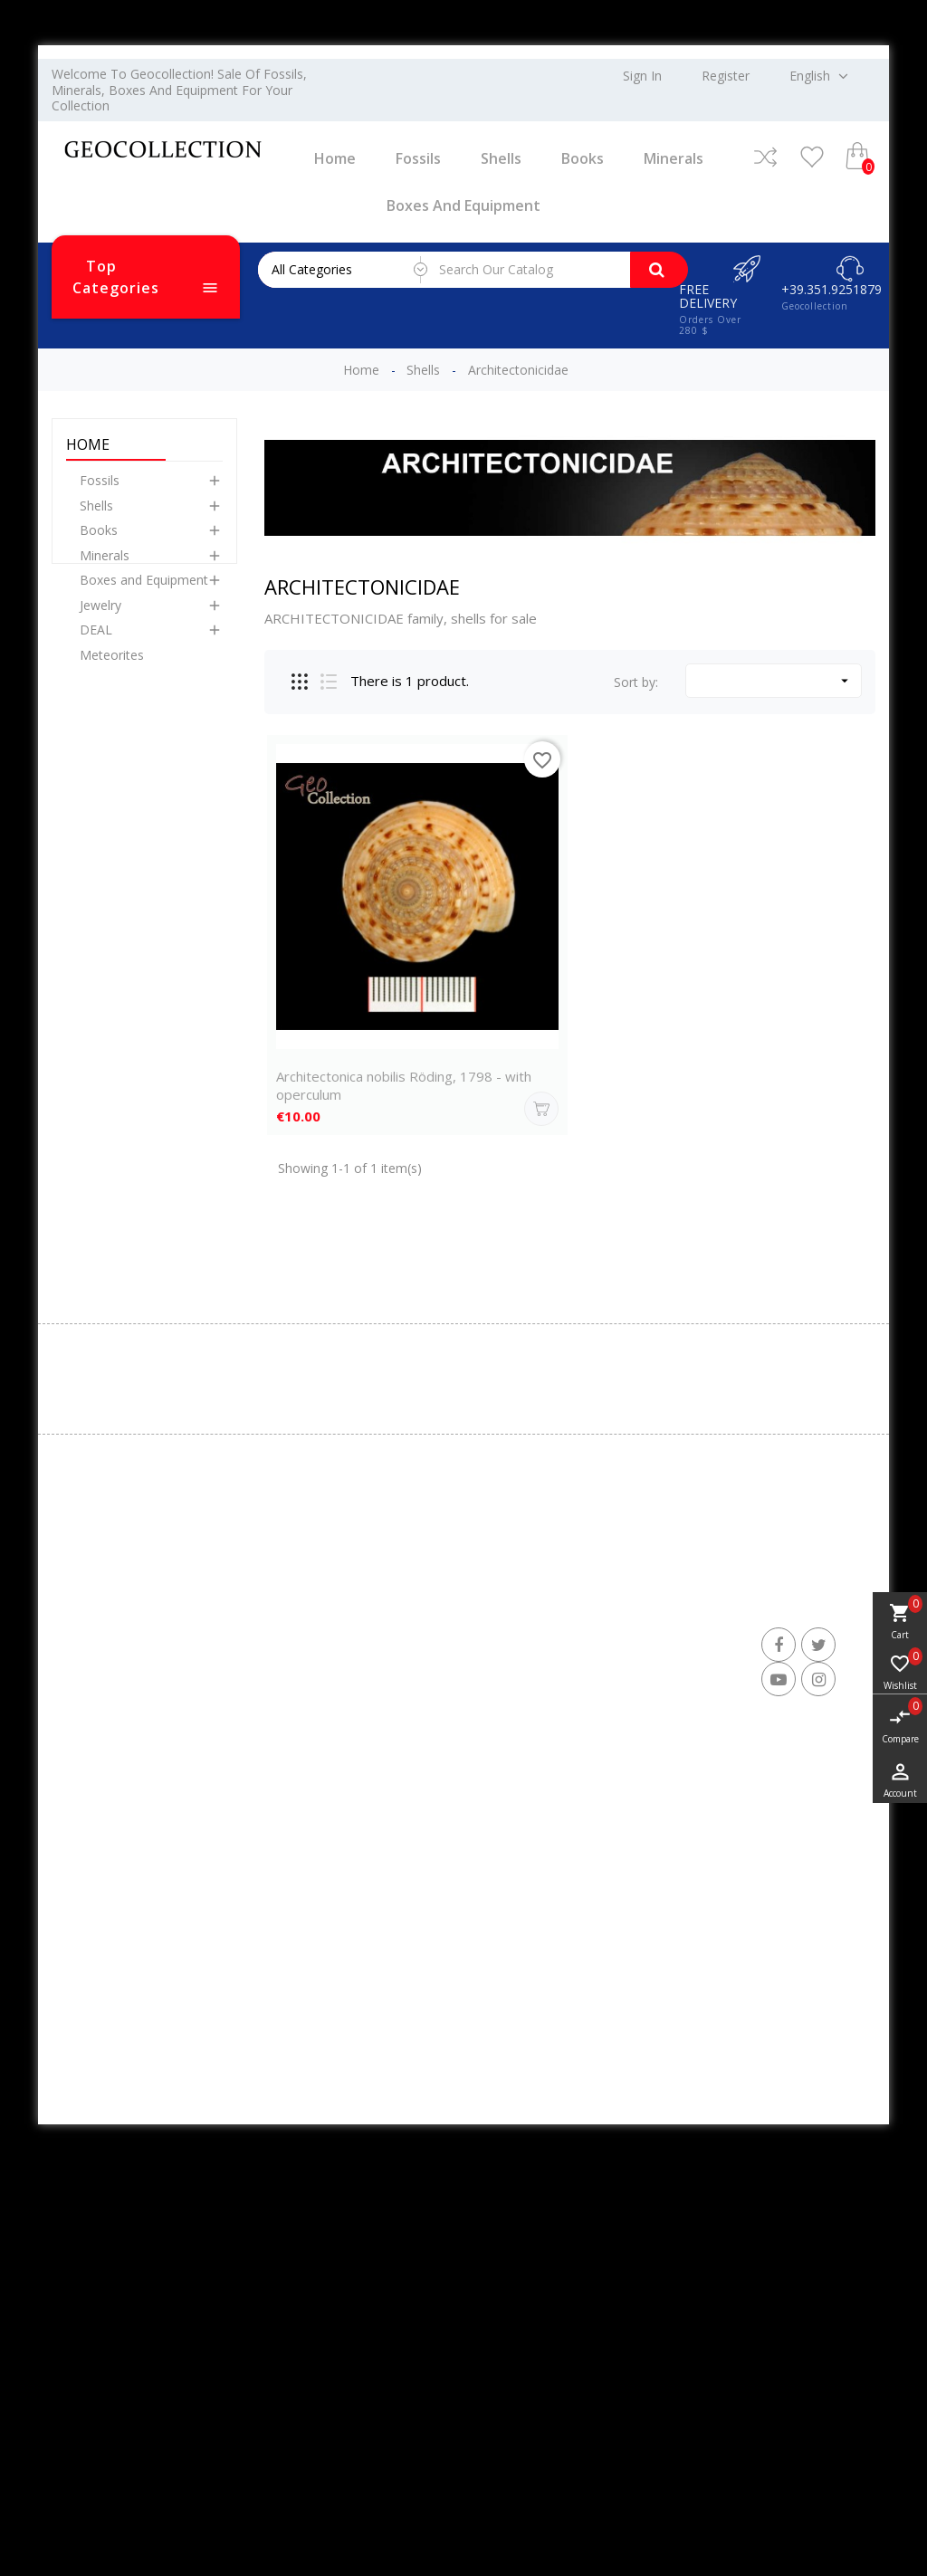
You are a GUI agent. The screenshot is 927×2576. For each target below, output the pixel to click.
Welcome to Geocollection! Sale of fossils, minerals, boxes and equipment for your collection (179, 89)
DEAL (96, 641)
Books (582, 158)
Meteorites (112, 666)
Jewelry (100, 616)
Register (726, 76)
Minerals (673, 158)
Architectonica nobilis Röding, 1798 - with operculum (403, 1085)
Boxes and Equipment (463, 205)
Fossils (418, 158)
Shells (501, 158)
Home (335, 158)
